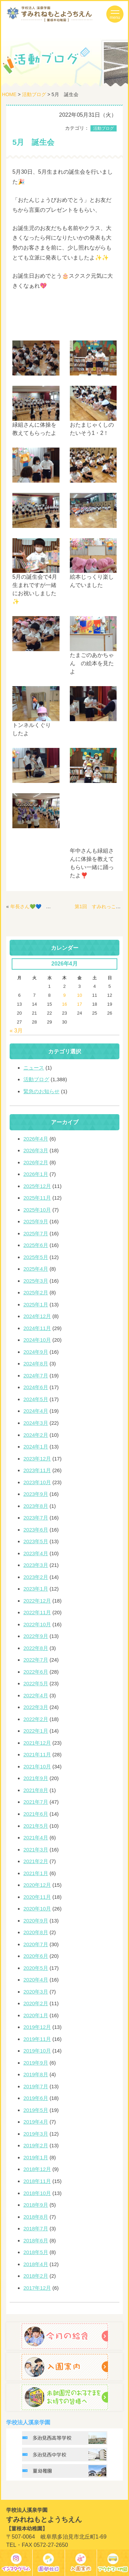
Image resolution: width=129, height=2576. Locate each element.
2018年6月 (35, 2240)
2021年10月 (37, 1766)
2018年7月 (35, 2228)
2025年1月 (35, 1304)
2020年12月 (37, 1885)
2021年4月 (35, 1837)
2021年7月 (35, 1802)
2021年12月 (37, 1743)
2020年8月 (35, 1932)
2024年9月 (35, 1352)
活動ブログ (34, 94)
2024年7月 (35, 1375)
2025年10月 (37, 1210)
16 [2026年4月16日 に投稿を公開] (64, 1004)
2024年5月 (35, 1399)
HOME (9, 94)
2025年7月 (35, 1233)
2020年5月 (35, 1968)
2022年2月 (35, 1719)
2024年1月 (35, 1446)
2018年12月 (37, 2169)
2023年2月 (35, 1577)
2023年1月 (35, 1589)
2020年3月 (35, 1992)
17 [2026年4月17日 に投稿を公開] (79, 1004)
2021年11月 (37, 1754)
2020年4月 (35, 1980)
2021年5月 (35, 1826)
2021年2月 (35, 1861)
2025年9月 (35, 1221)
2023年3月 (35, 1565)
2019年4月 (35, 2122)
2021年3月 (35, 1849)
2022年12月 (37, 1601)
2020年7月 (35, 1944)
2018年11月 (37, 2181)
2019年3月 (35, 2134)
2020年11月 (37, 1897)
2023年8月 (35, 1506)
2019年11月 (37, 2039)
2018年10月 (37, 2193)
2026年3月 (35, 1150)
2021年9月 (35, 1778)
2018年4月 (35, 2264)
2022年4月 (35, 1695)
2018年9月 (35, 2205)
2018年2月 (35, 2276)
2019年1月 (35, 2157)
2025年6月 (35, 1245)
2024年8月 (35, 1363)
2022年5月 (35, 1683)
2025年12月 (37, 1186)
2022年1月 (35, 1731)
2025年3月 (35, 1281)
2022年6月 (35, 1672)
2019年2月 (35, 2145)
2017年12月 (37, 2288)
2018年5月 (35, 2252)
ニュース (33, 1068)
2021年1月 (35, 1873)
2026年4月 (35, 1139)
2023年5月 (35, 1541)
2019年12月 (37, 2027)
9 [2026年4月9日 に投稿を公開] (64, 995)
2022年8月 (35, 1648)
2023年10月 (37, 1482)
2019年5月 (35, 2110)
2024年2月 (35, 1435)
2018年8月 (35, 2217)
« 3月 (16, 1030)
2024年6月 (35, 1387)
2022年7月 (35, 1660)
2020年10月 (37, 1908)
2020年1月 (35, 2015)
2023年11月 (37, 1470)
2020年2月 (35, 2003)
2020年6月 (35, 1956)
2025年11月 (37, 1198)
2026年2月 (35, 1162)
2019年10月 (37, 2051)
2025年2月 (35, 1292)
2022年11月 (37, 1612)
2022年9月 (35, 1636)
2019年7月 (35, 2086)
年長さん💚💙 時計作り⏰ (40, 906)
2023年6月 (35, 1530)
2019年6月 (35, 2098)
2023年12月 (37, 1459)
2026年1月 (35, 1174)
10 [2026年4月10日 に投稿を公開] (79, 995)
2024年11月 (37, 1328)
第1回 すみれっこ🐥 (98, 906)
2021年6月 (35, 1814)
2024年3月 (35, 1423)
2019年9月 (35, 2063)
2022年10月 (37, 1624)
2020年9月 (35, 1921)
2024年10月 (37, 1340)
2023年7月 (35, 1518)
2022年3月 (35, 1707)
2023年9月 (35, 1494)
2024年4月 (35, 1411)
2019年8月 (35, 2074)
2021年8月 (35, 1790)
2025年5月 (35, 1257)
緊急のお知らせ (41, 1091)
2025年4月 (35, 1269)
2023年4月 (35, 1553)
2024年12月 (37, 1316)
